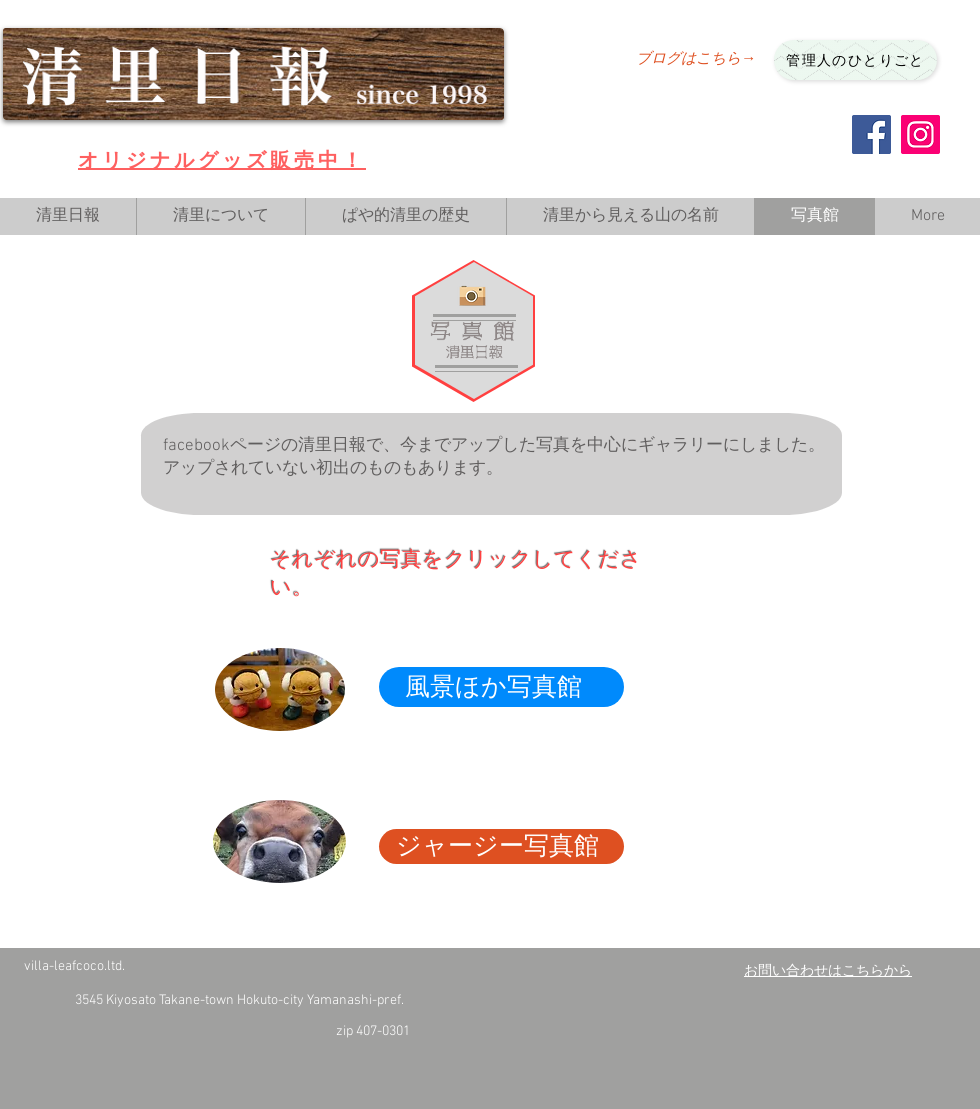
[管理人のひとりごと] (855, 60)
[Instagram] (920, 134)
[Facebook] (871, 134)
